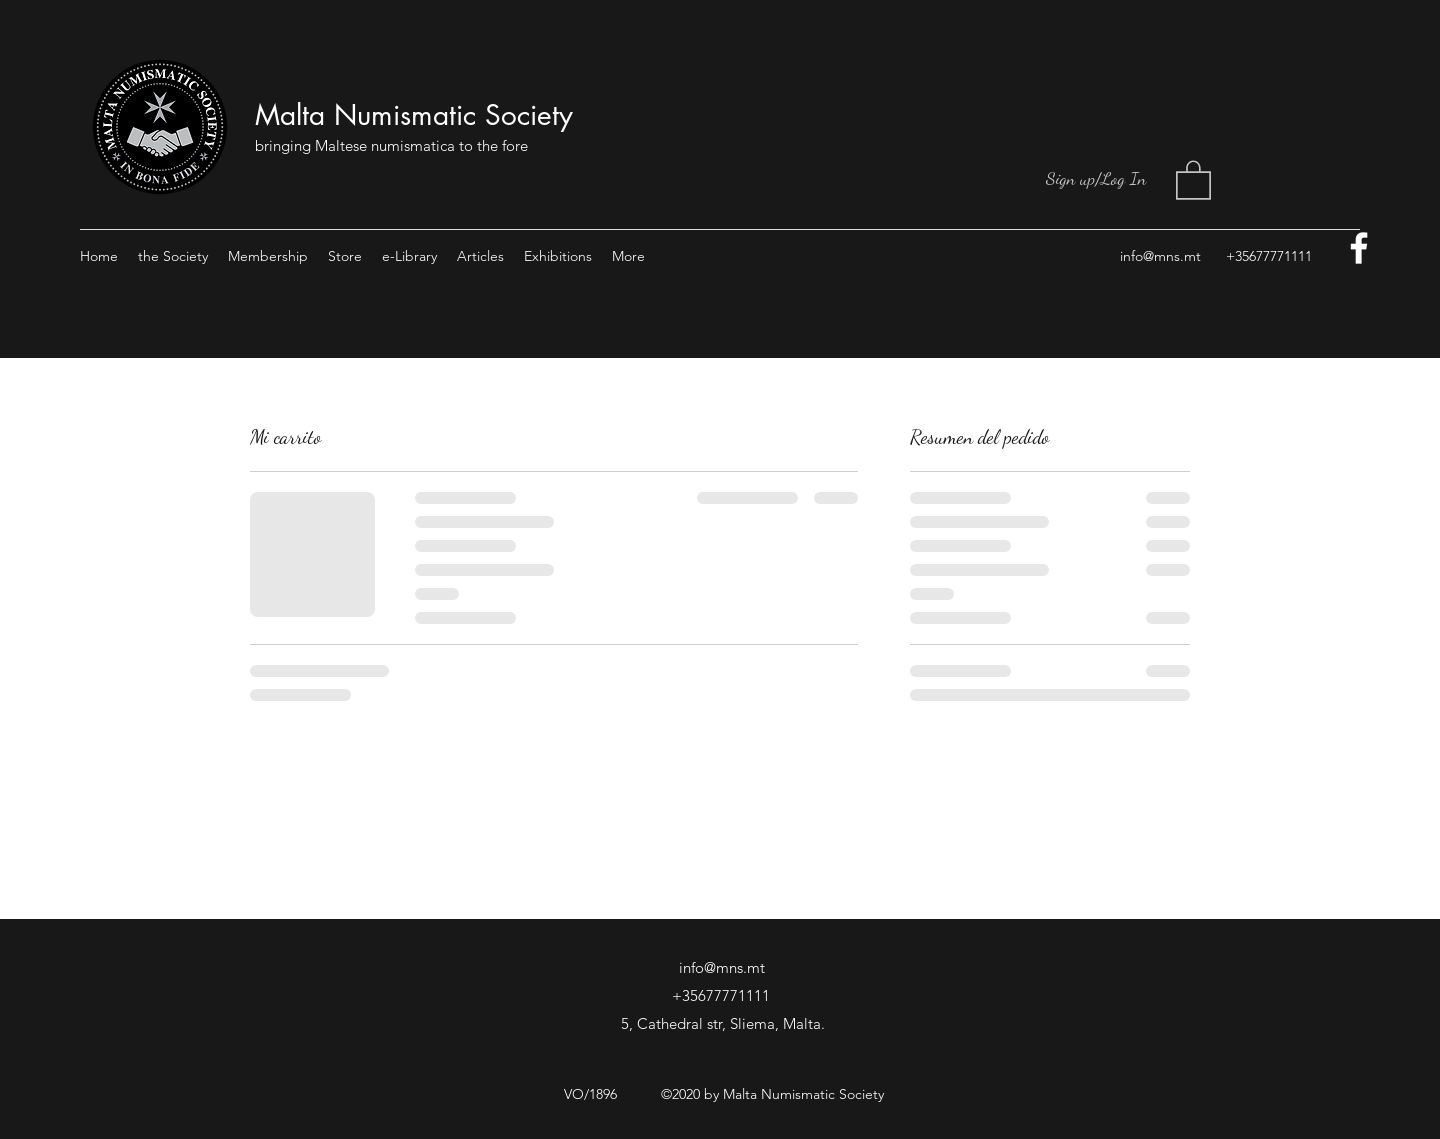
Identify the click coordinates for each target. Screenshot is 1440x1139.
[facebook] (1359, 248)
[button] (1193, 179)
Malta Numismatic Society (414, 115)
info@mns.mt (1160, 256)
